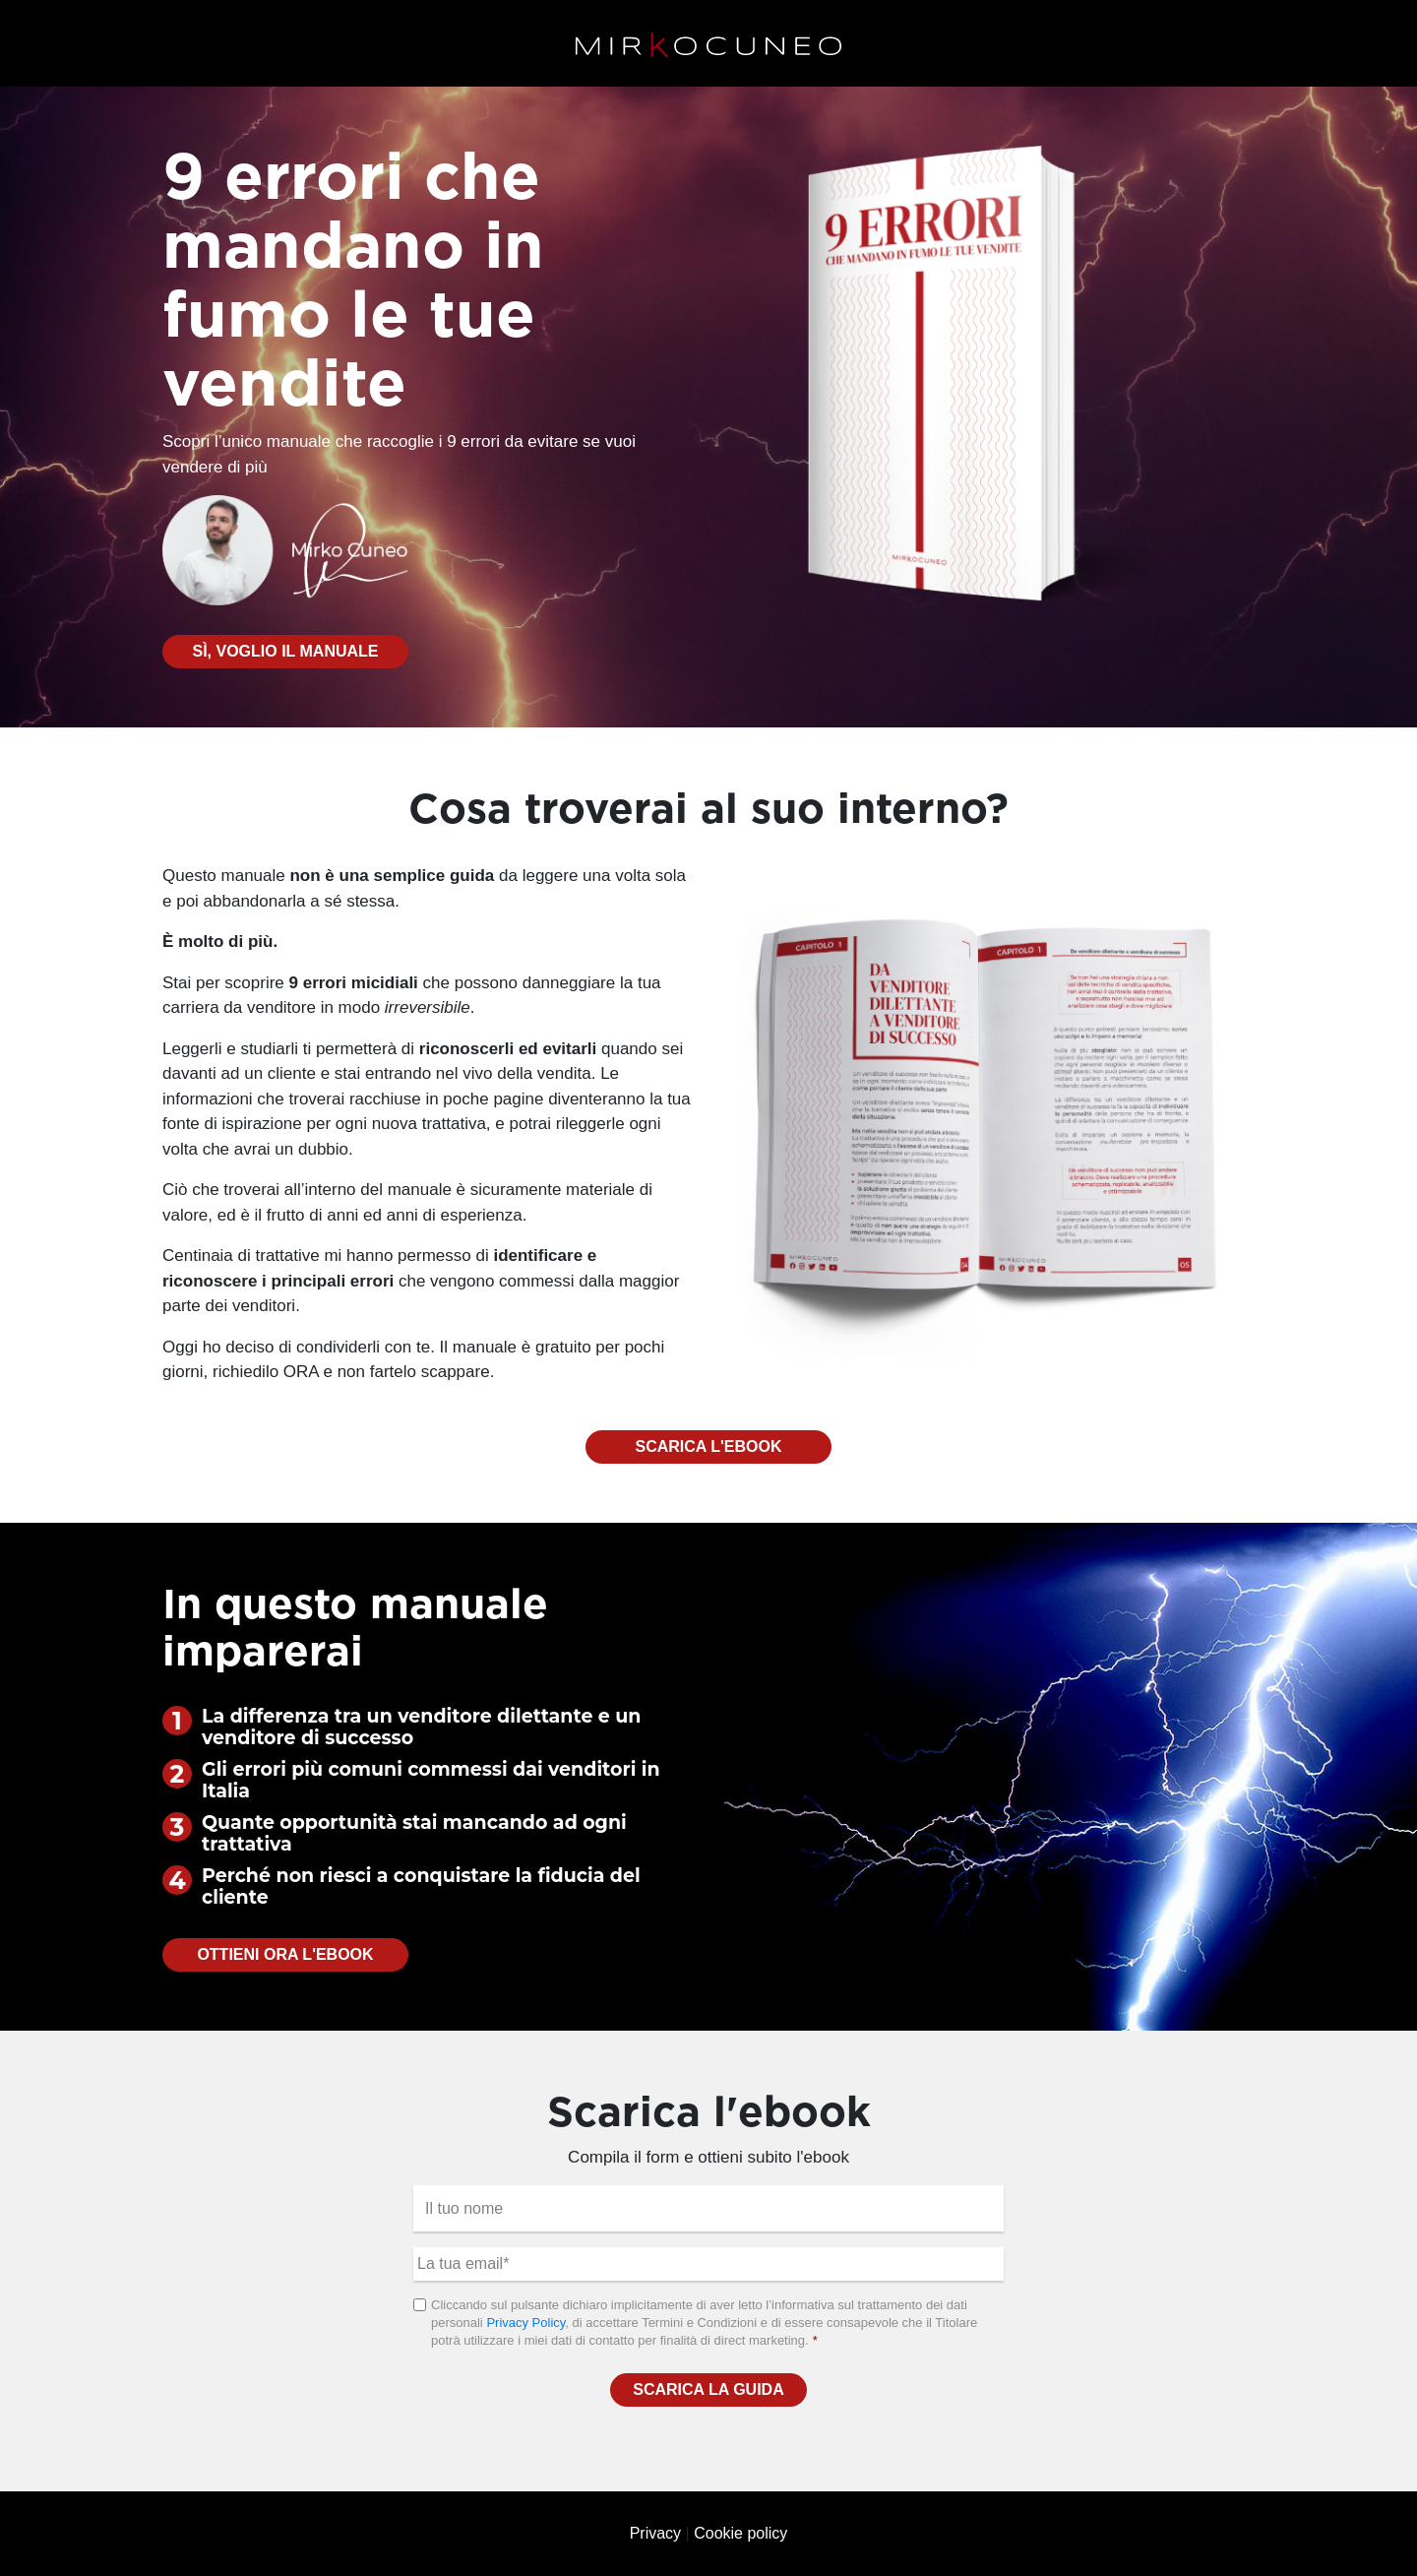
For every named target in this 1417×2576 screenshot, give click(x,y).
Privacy (655, 2533)
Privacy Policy (525, 2322)
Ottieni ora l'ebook (285, 1954)
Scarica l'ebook (709, 1446)
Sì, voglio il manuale (285, 651)
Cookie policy (740, 2533)
